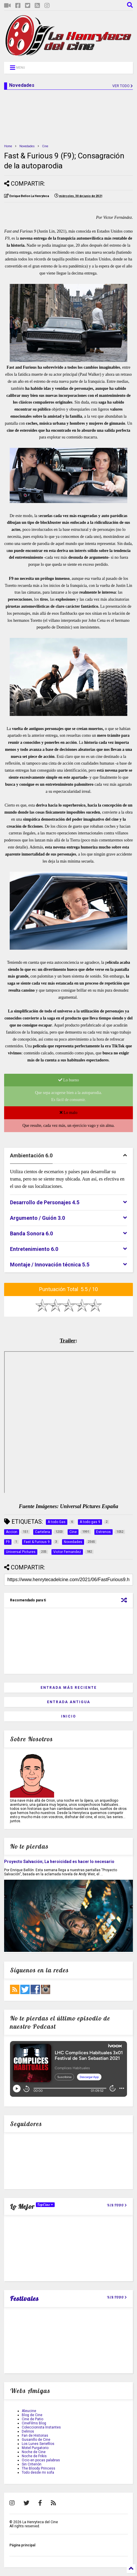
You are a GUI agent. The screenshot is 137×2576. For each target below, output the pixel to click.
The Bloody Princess (38, 2468)
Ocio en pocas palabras (41, 2460)
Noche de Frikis (34, 2456)
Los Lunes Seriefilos (38, 2444)
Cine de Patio (32, 2419)
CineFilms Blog (34, 2423)
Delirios (28, 2431)
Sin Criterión (31, 2464)
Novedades (27, 146)
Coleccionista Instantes (41, 2427)
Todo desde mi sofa (38, 2472)
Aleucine (29, 2411)
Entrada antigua (68, 1702)
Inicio (68, 1716)
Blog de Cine (32, 2415)
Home (8, 146)
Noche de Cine (34, 2452)
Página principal (22, 2545)
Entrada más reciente (69, 1688)
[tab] (68, 1156)
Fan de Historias (35, 2435)
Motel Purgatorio (35, 2448)
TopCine (45, 2205)
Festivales (24, 2298)
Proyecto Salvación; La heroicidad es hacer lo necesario (59, 1861)
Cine (45, 146)
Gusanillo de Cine (36, 2440)
